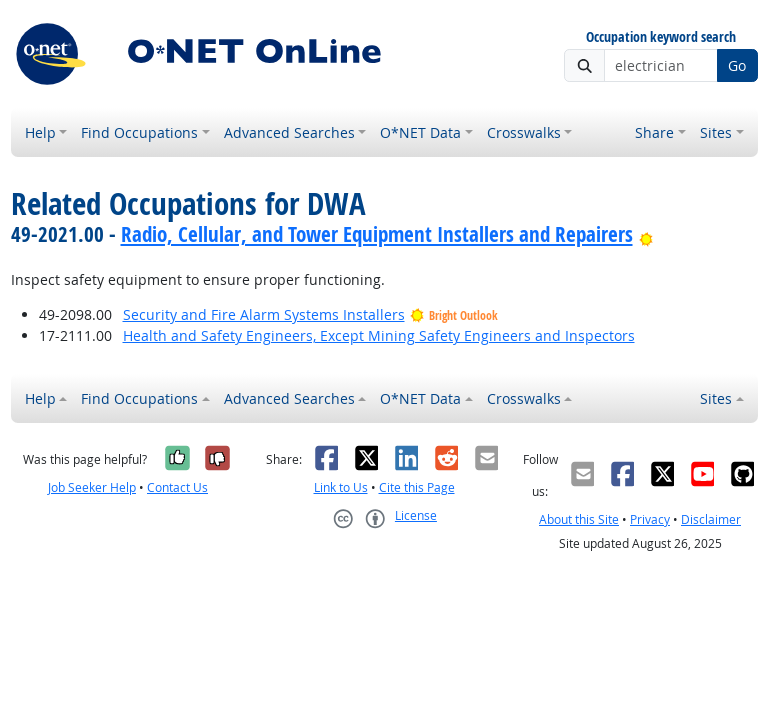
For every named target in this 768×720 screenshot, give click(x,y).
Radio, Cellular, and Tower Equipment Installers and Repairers (377, 234)
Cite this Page (417, 487)
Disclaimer (711, 519)
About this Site (579, 519)
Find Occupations (139, 132)
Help (40, 132)
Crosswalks (524, 132)
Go (737, 65)
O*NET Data (420, 132)
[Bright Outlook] (646, 234)
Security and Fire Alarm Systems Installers (264, 314)
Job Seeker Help (92, 487)
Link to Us (341, 487)
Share (654, 132)
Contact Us (177, 487)
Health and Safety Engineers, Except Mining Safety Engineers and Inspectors (379, 335)
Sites (716, 132)
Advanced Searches (289, 132)
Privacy (650, 519)
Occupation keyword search (661, 37)
